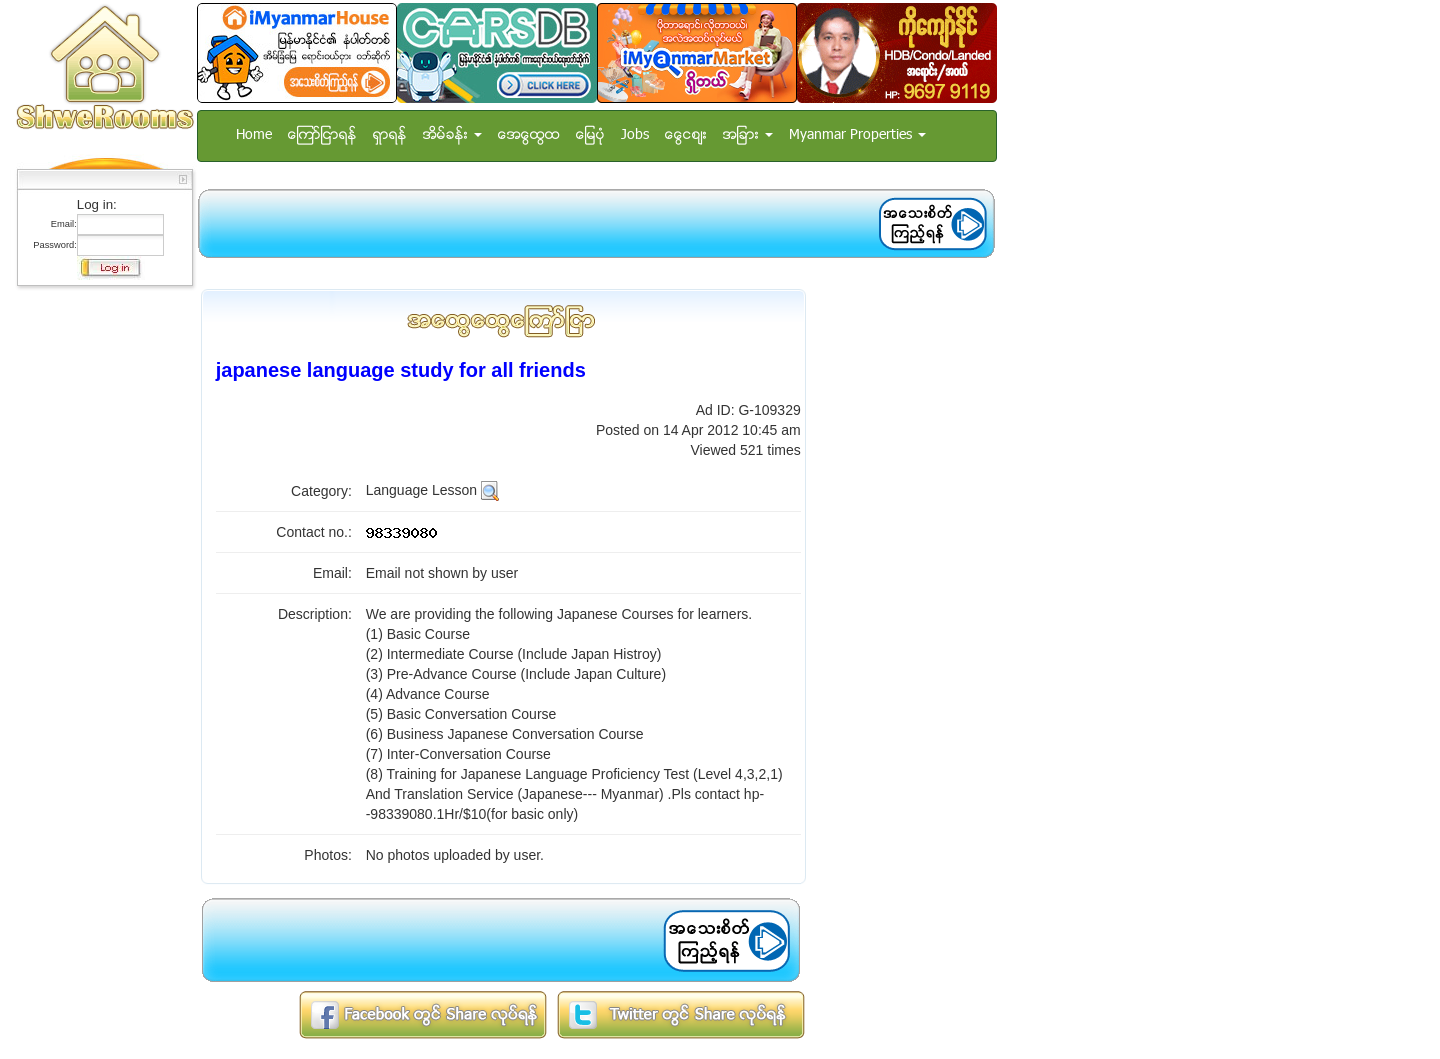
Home (254, 135)
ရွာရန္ (390, 135)
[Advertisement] (99, 595)
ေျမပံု (590, 135)
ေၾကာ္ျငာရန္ (322, 135)
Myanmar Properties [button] (857, 135)
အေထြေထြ (529, 135)
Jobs (635, 135)
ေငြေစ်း (686, 135)
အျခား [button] (748, 135)
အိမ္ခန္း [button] (452, 135)
